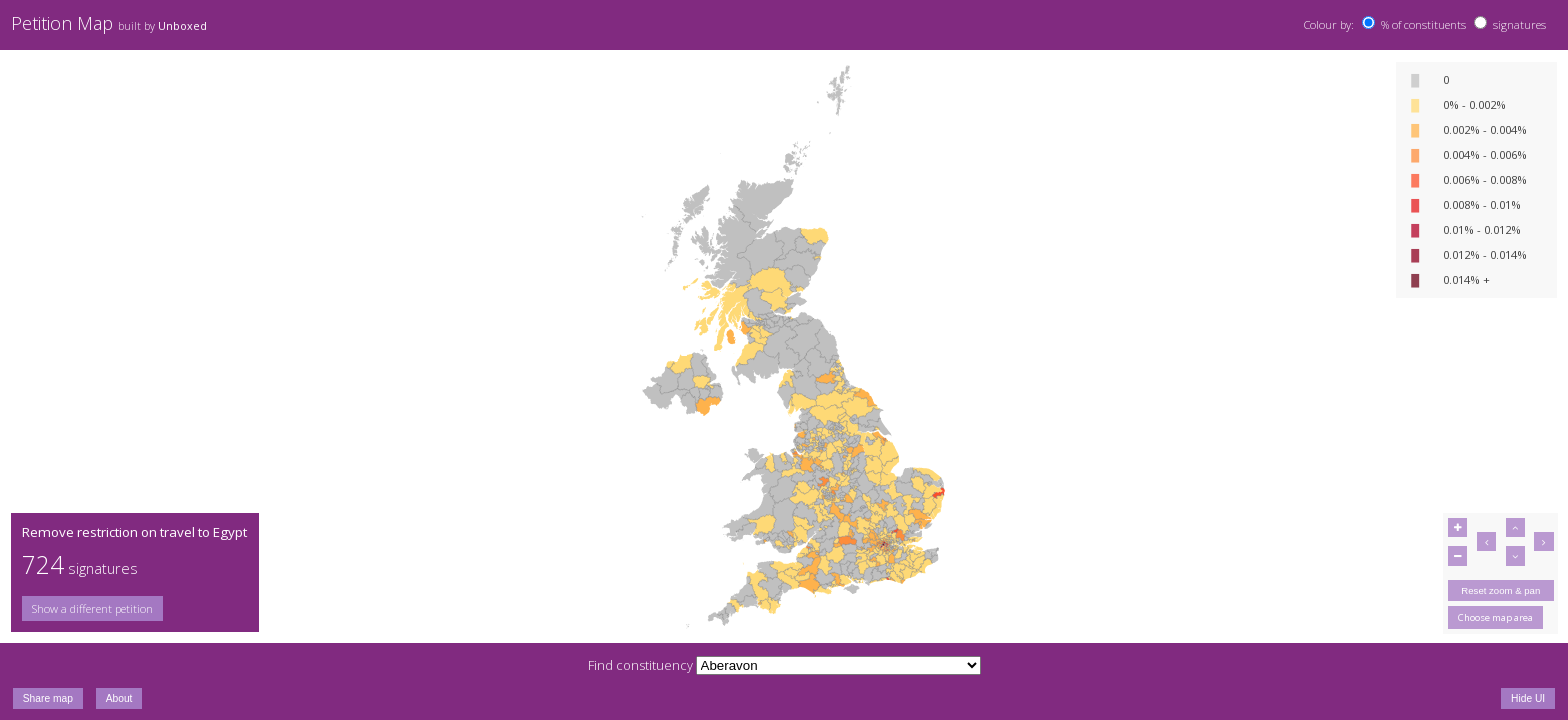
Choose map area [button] (1495, 617)
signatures (1519, 24)
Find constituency (640, 665)
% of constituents (1423, 24)
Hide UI (1528, 698)
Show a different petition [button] (92, 608)
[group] (134, 608)
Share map (48, 698)
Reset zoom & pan (1500, 590)
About (119, 698)
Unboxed (182, 26)
